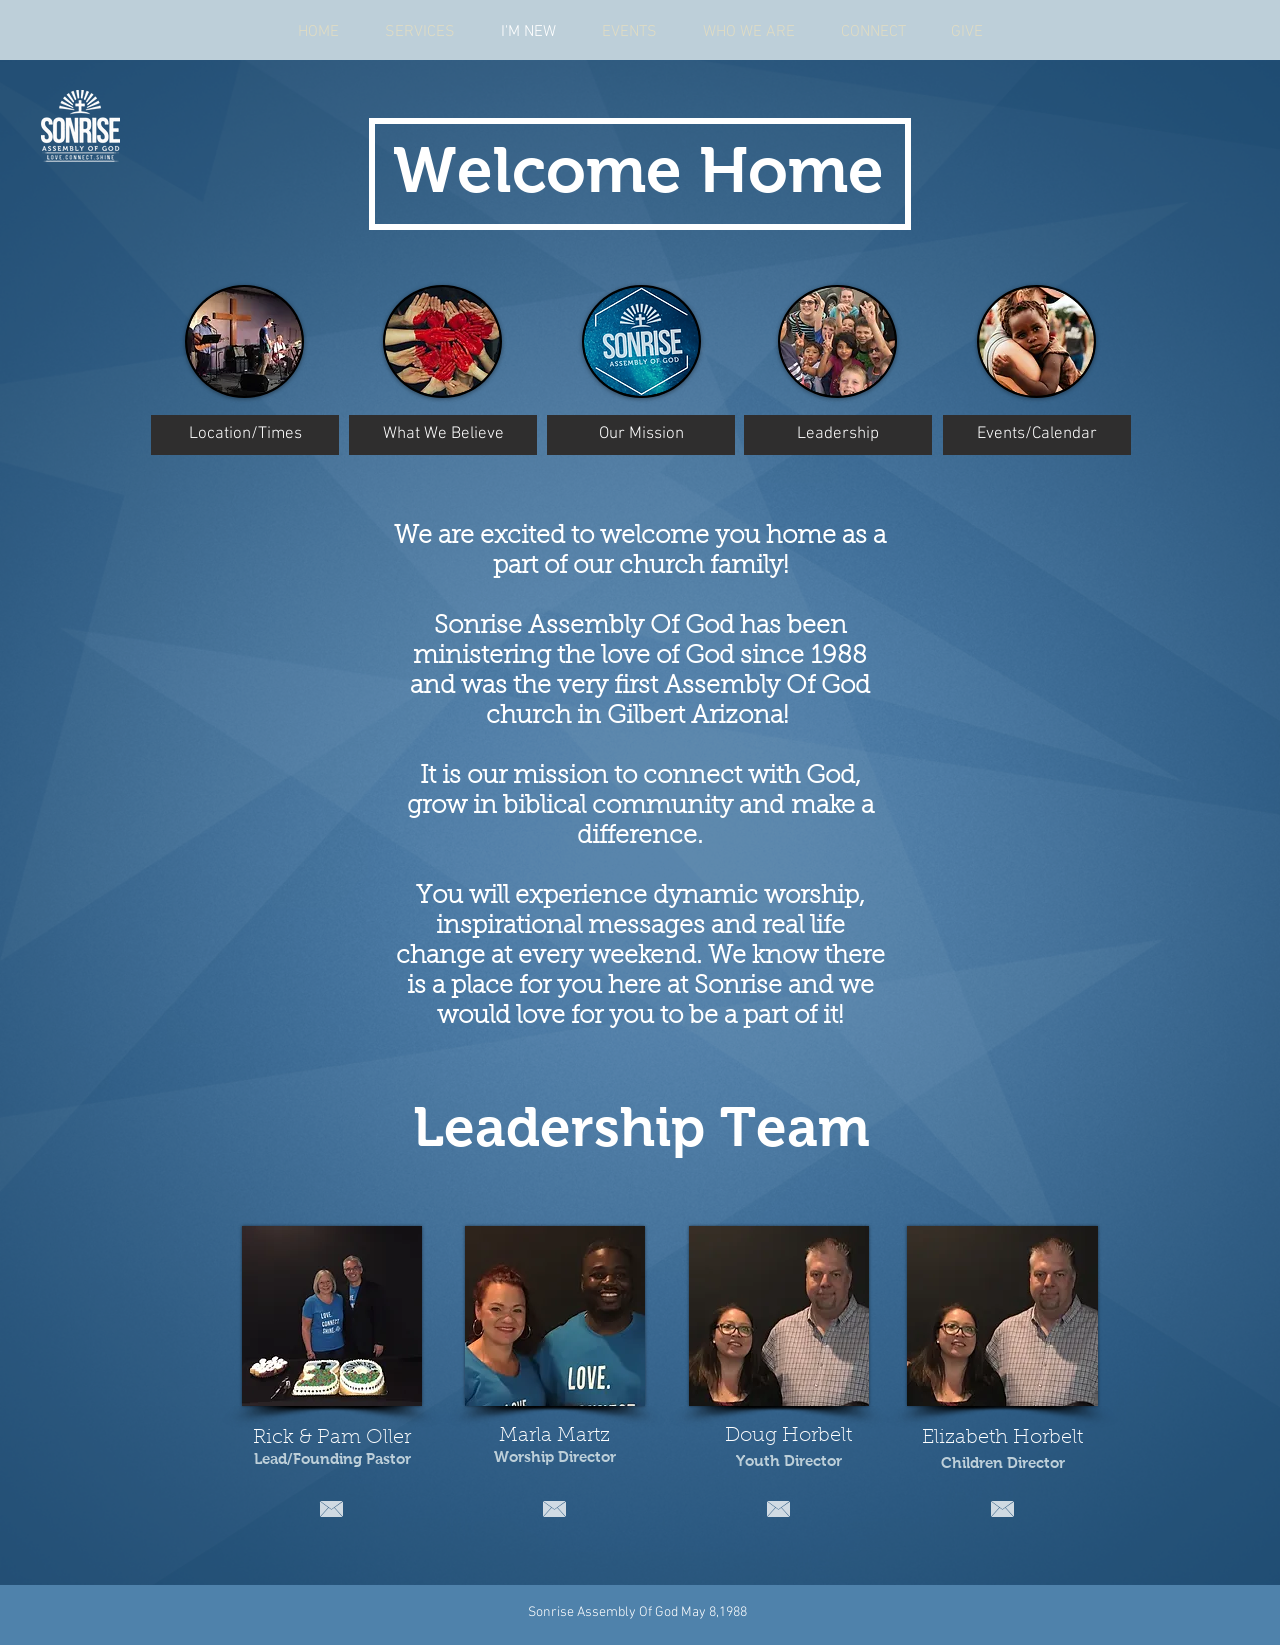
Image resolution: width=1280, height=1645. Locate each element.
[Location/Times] (245, 435)
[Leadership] (838, 435)
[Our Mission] (641, 435)
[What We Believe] (443, 435)
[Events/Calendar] (1037, 435)
